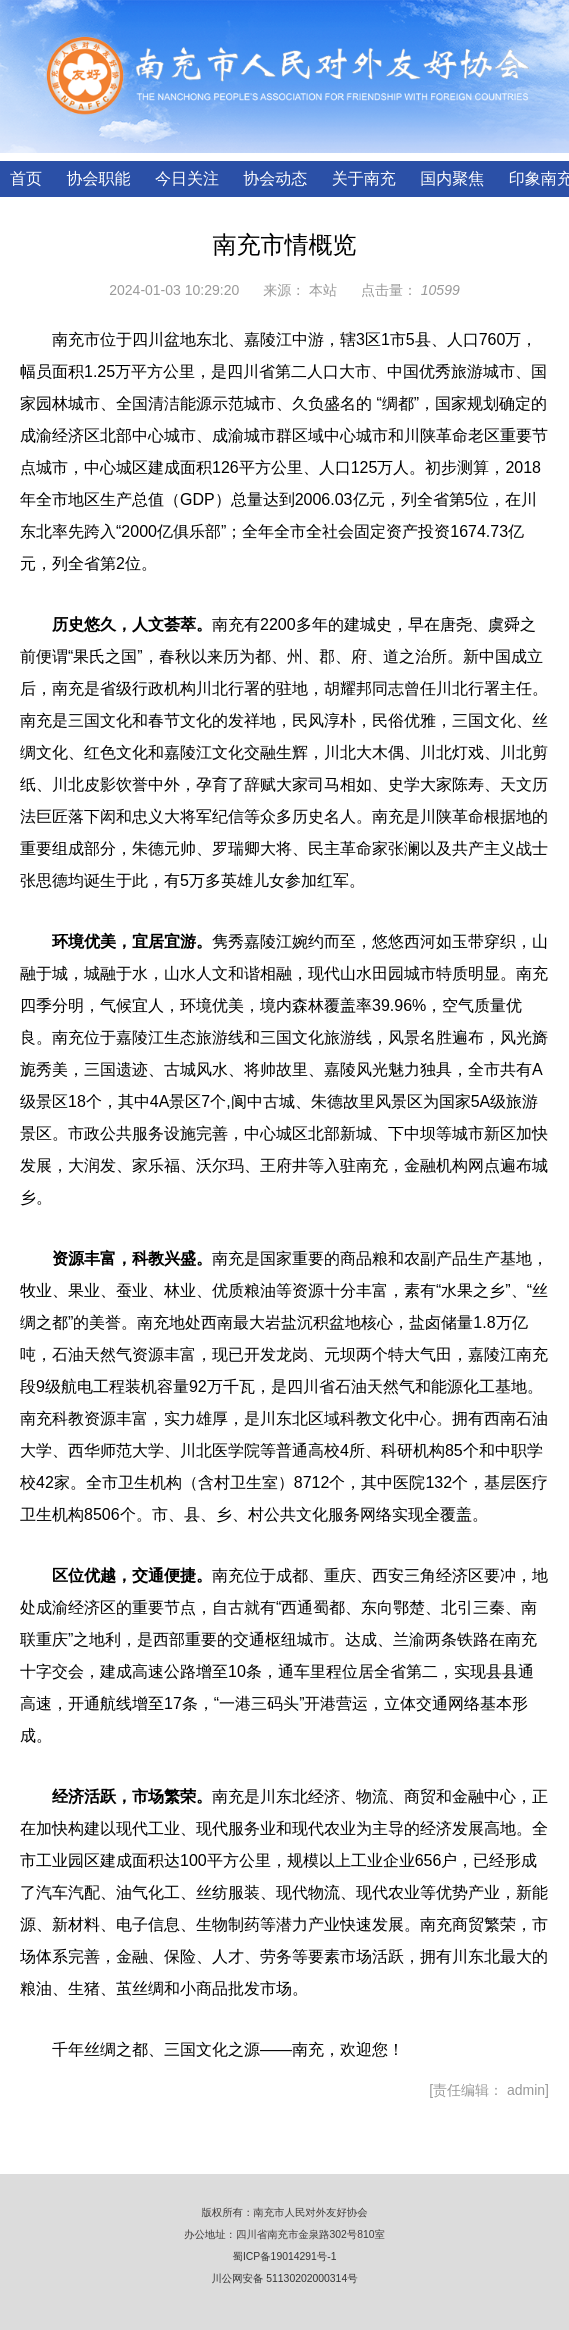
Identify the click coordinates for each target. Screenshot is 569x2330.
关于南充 (364, 178)
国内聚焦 (452, 178)
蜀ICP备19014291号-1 (285, 2256)
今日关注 (187, 178)
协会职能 (98, 178)
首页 (26, 178)
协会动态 (275, 178)
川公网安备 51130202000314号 (284, 2278)
